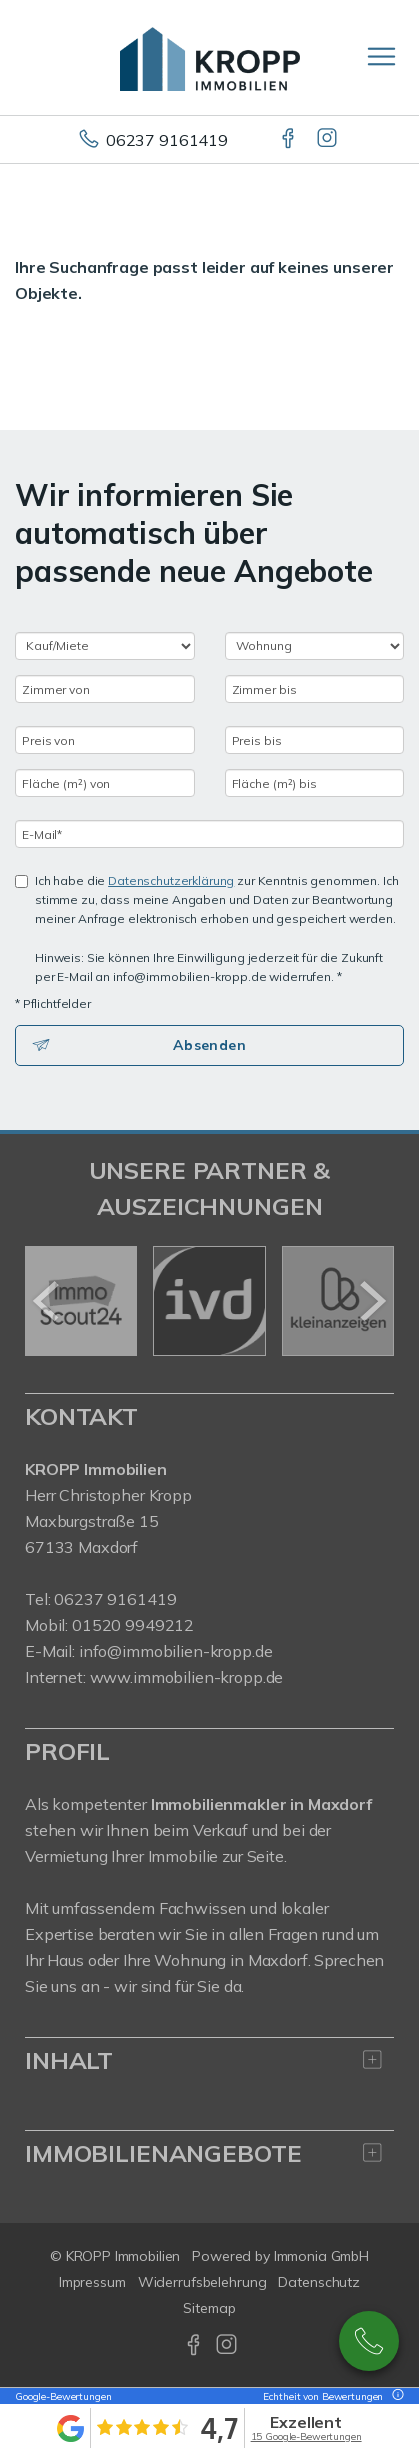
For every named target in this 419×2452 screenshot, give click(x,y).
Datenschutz (319, 2282)
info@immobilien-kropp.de (176, 1651)
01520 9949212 (133, 1625)
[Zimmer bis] (315, 689)
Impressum (92, 2282)
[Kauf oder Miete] (105, 646)
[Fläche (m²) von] (105, 783)
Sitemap (209, 2308)
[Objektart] (315, 646)
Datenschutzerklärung (171, 880)
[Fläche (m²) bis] (315, 783)
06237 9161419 (167, 140)
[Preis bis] (315, 740)
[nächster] (371, 1301)
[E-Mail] (209, 834)
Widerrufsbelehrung (202, 2282)
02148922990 (369, 2341)
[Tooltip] (395, 2396)
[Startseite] (210, 57)
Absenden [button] (209, 1045)
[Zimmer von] (105, 689)
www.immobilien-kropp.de (187, 1677)
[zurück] (47, 1301)
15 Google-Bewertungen (306, 2436)
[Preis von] (105, 740)
